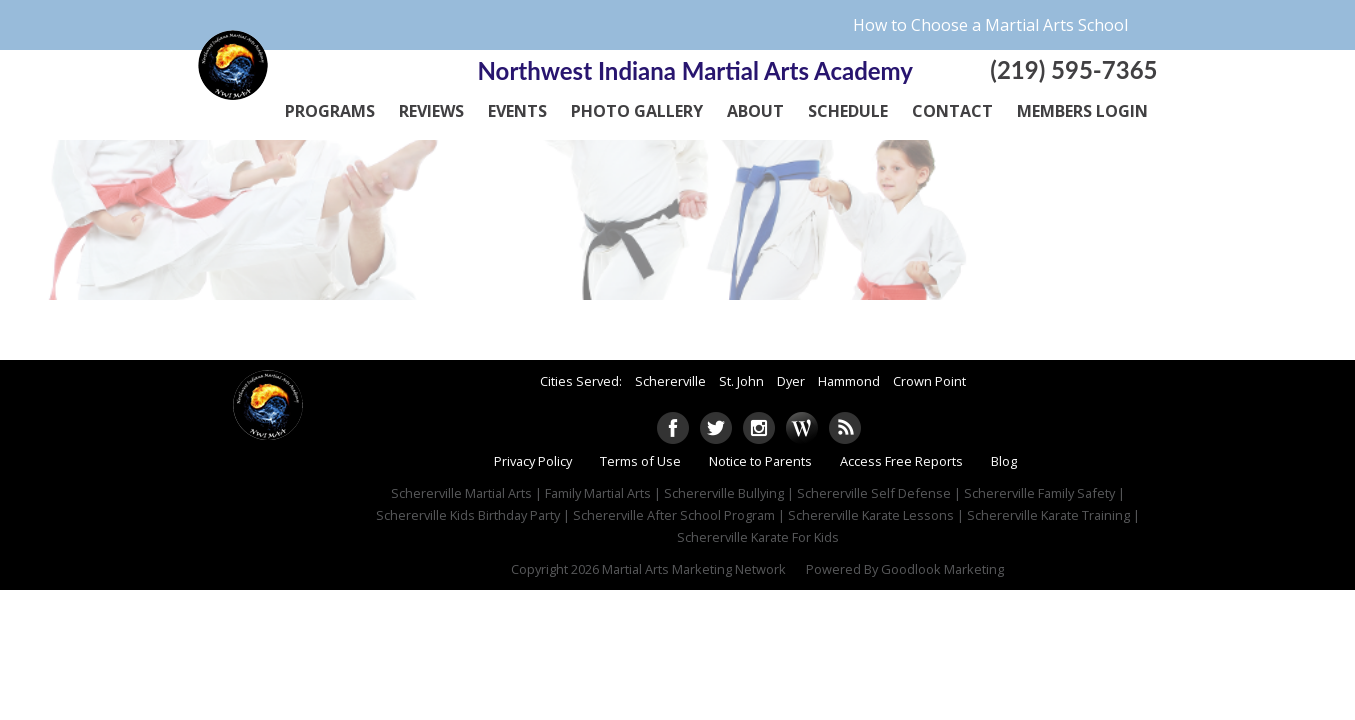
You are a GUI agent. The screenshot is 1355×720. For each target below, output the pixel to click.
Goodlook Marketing (942, 569)
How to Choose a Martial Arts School (990, 25)
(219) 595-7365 (1073, 69)
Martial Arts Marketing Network (694, 569)
